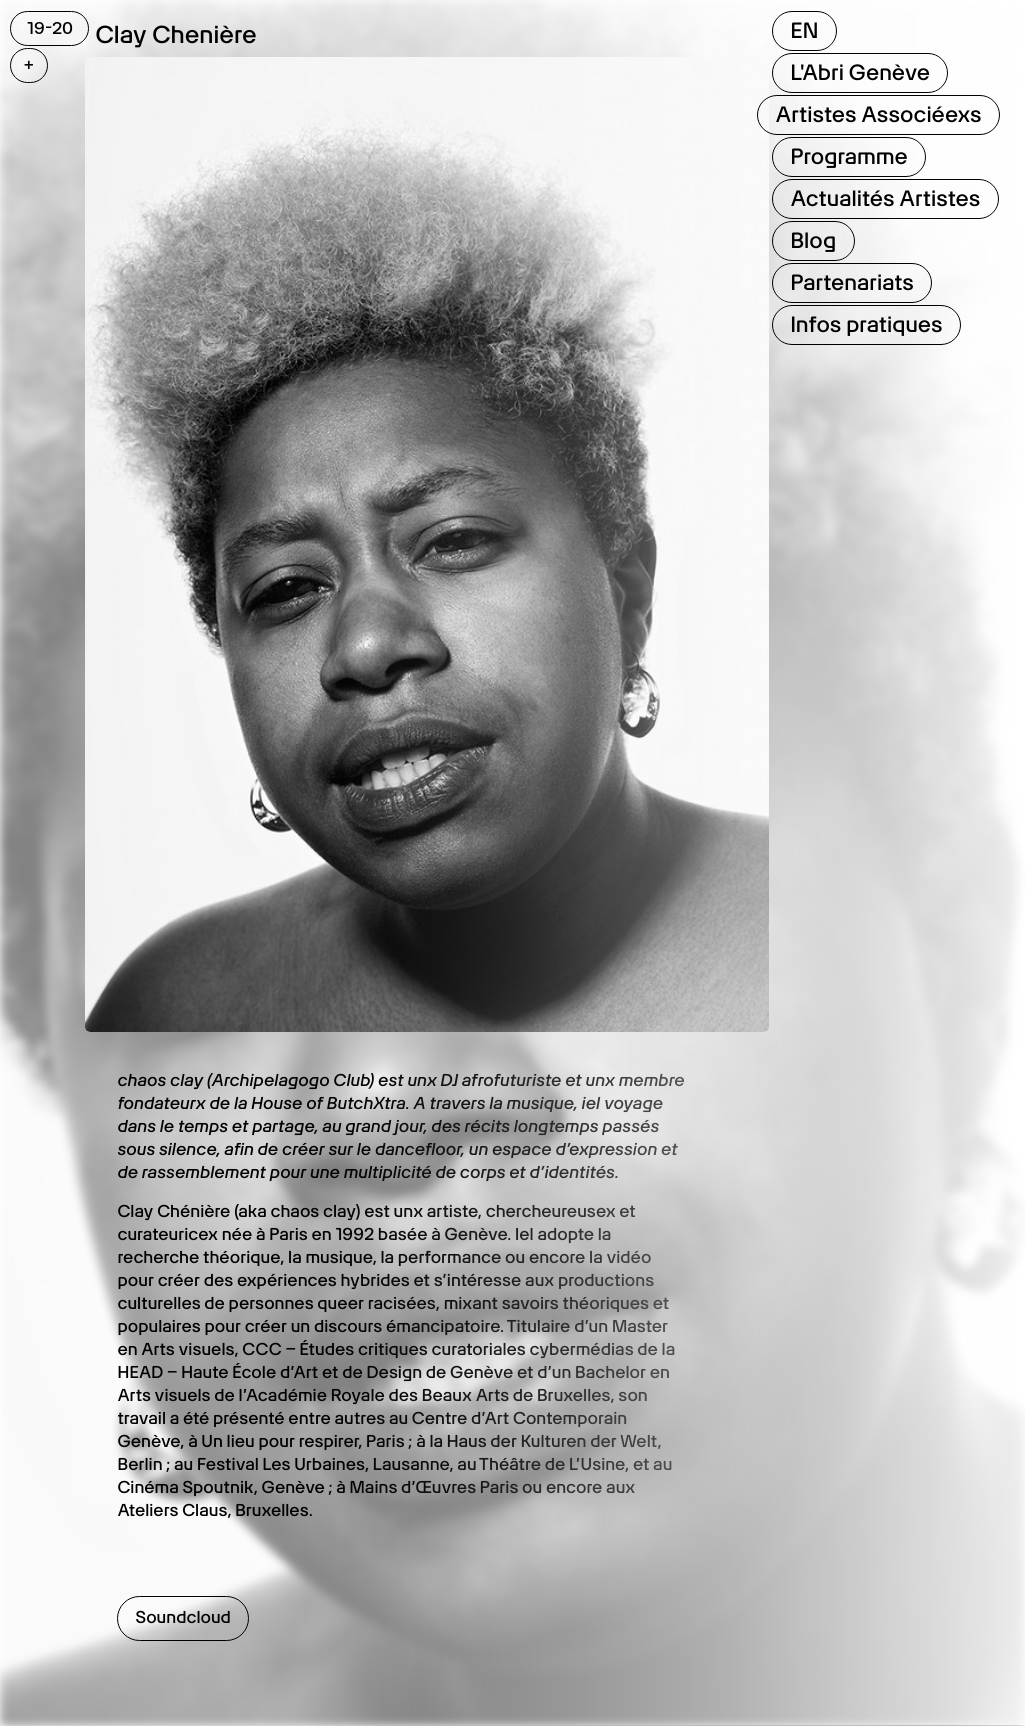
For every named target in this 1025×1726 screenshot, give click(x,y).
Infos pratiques (866, 325)
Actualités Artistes (885, 199)
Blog (813, 241)
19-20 (50, 28)
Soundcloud (182, 1618)
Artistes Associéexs (878, 115)
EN (804, 31)
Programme (848, 157)
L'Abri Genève (859, 73)
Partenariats (851, 283)
